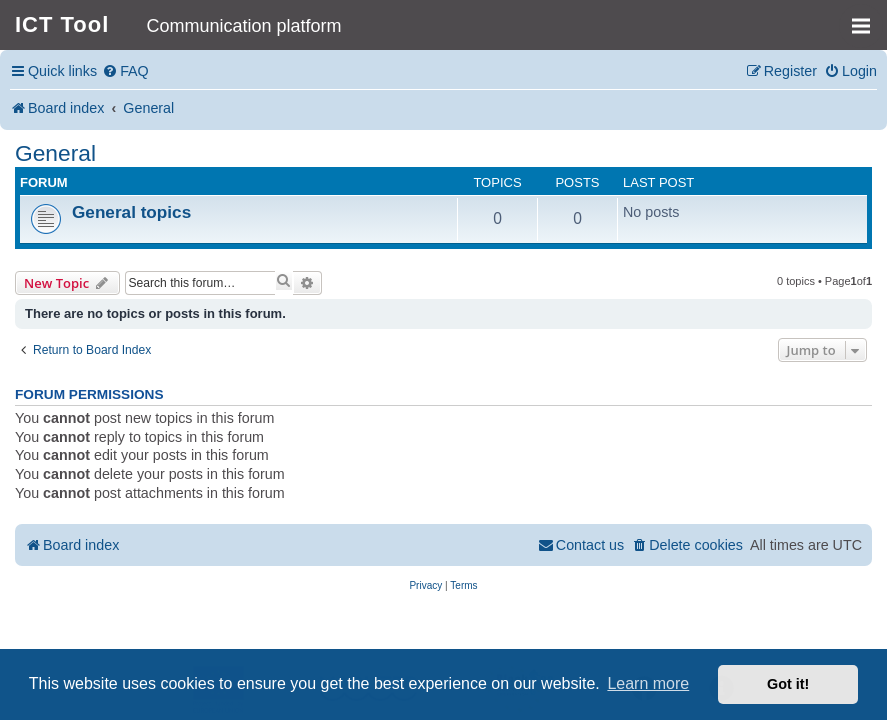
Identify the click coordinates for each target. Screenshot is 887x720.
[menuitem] (125, 71)
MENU (867, 17)
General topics (131, 212)
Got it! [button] (788, 684)
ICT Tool (62, 24)
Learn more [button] (648, 683)
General (55, 153)
